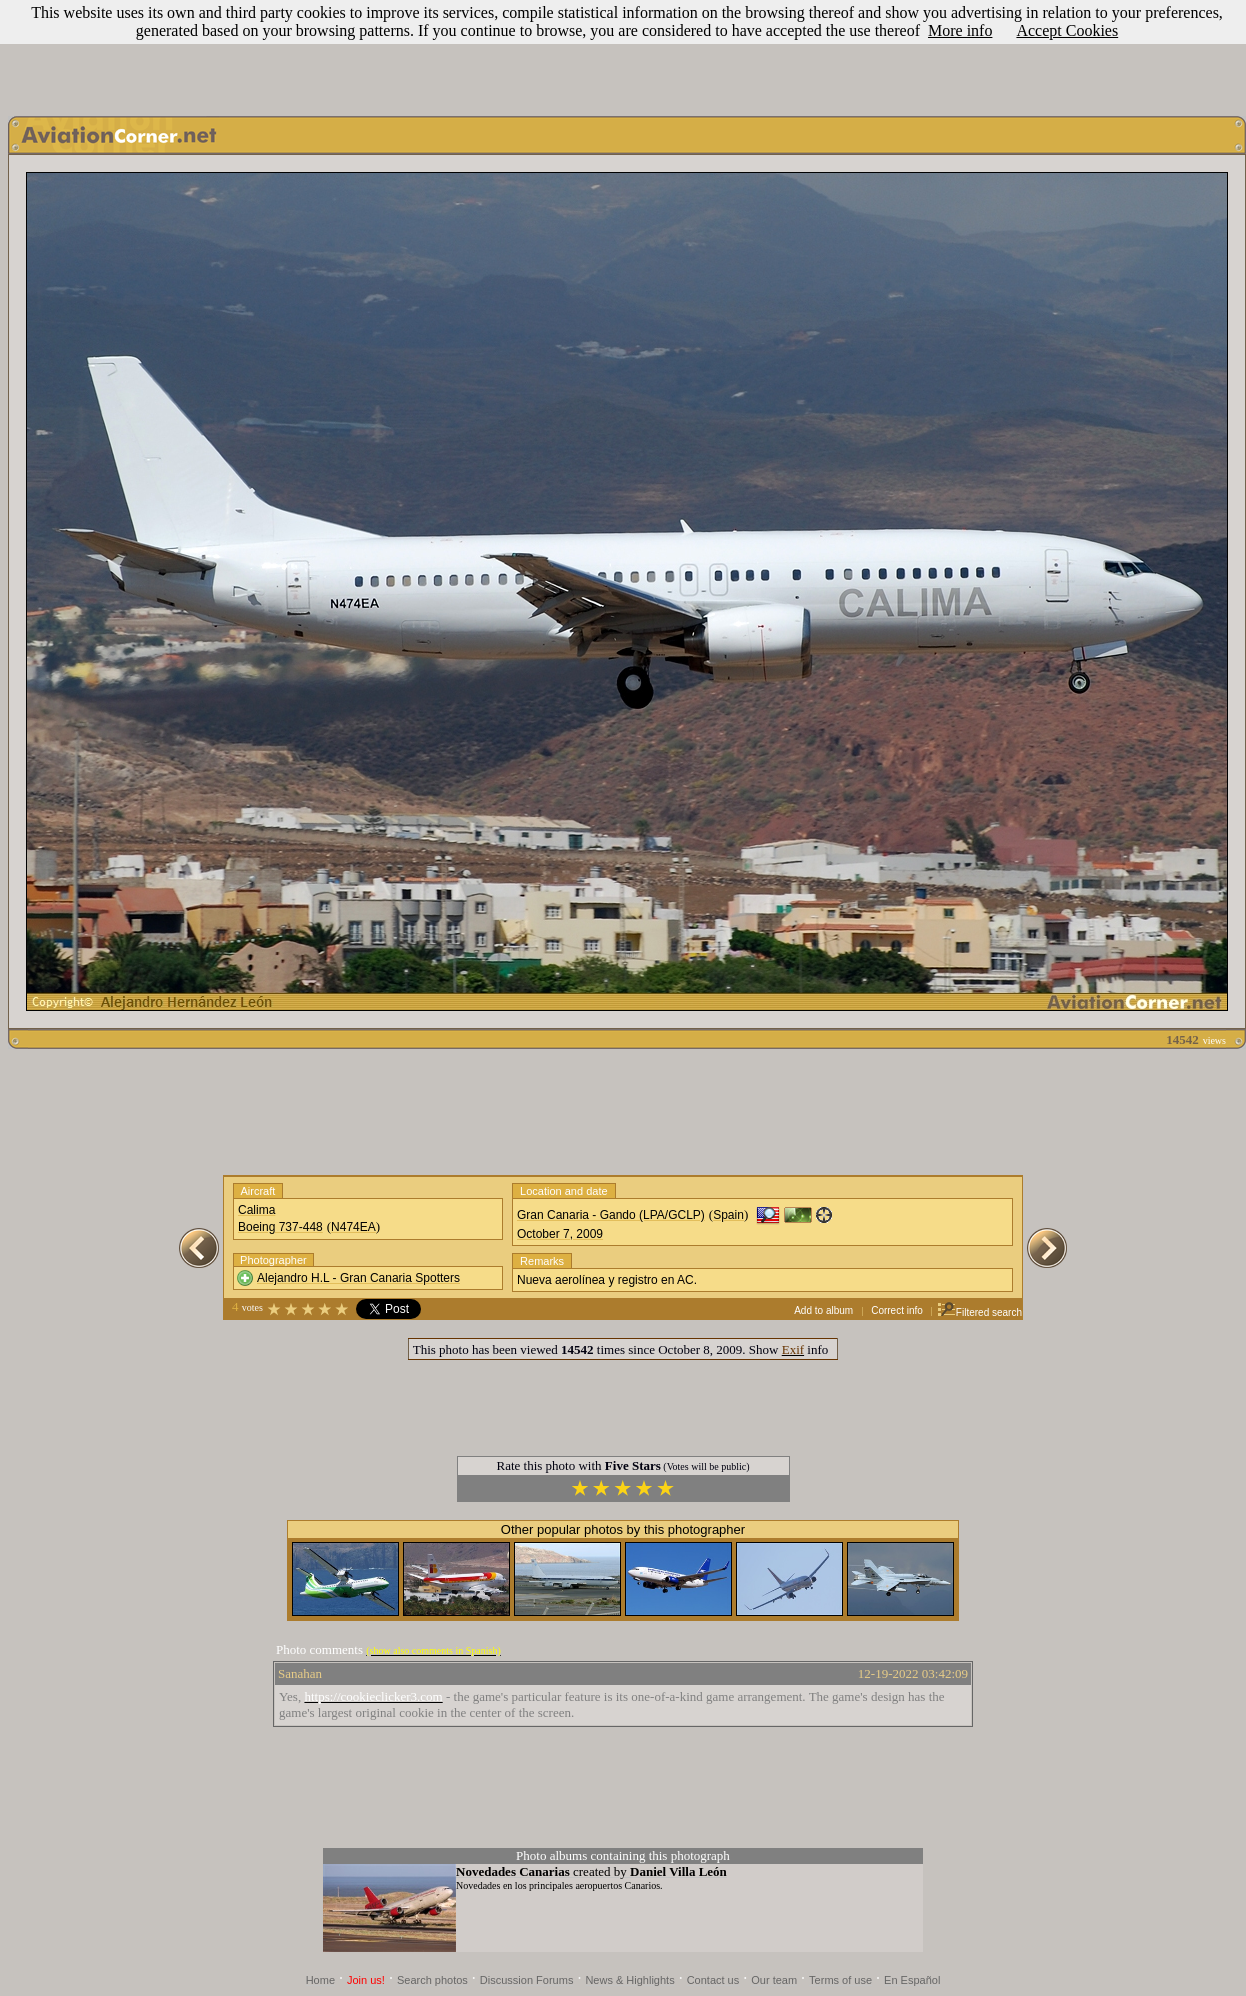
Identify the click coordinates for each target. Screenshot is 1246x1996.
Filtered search (979, 1312)
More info (960, 30)
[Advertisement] (623, 53)
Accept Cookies (1067, 30)
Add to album (823, 1310)
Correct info (897, 1310)
